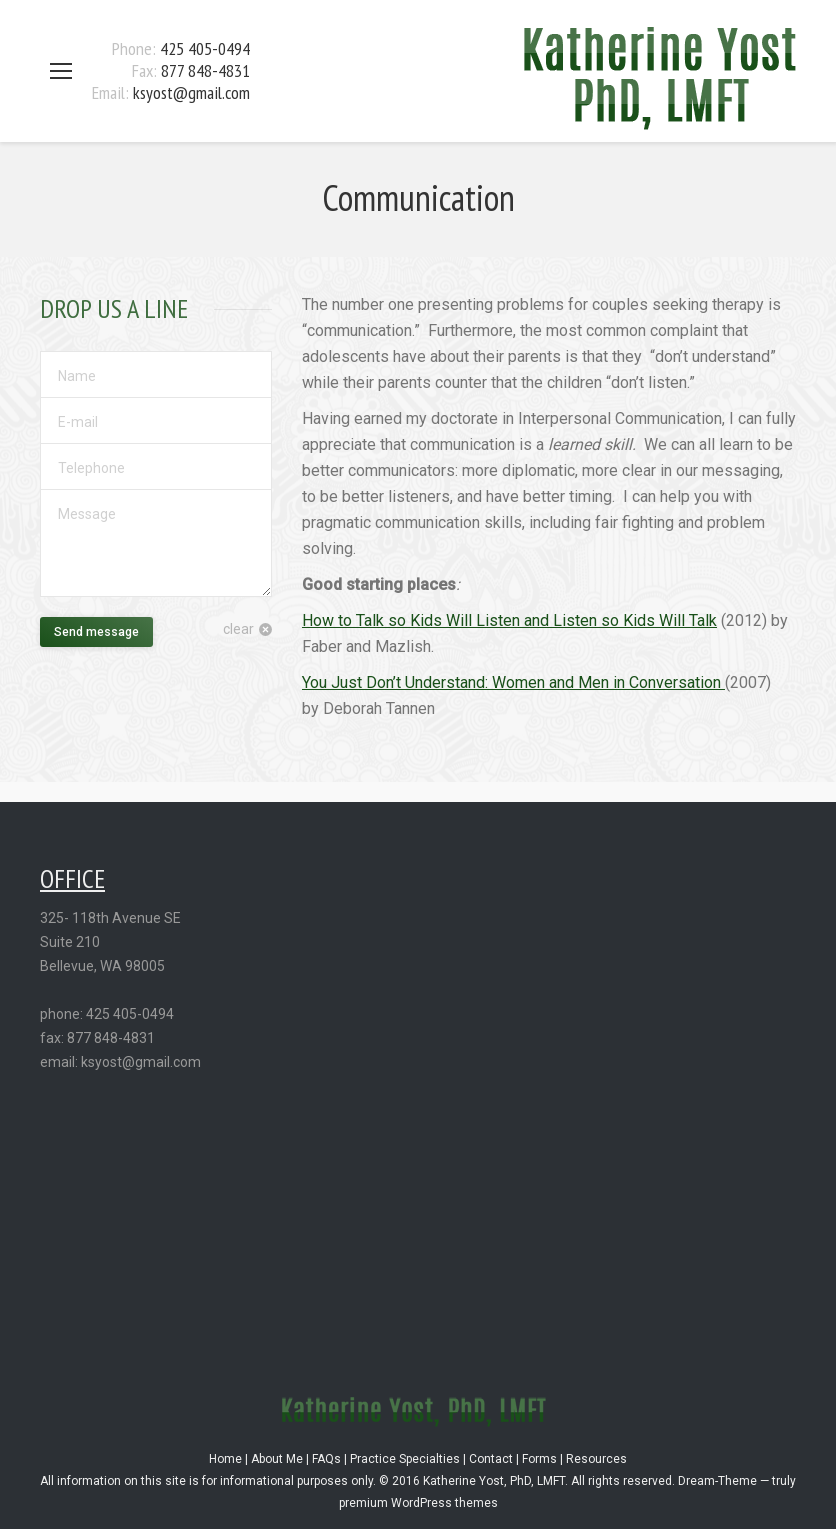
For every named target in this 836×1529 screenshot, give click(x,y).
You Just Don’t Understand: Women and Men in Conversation (513, 682)
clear (238, 629)
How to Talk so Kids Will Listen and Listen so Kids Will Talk (509, 620)
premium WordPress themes (418, 1503)
